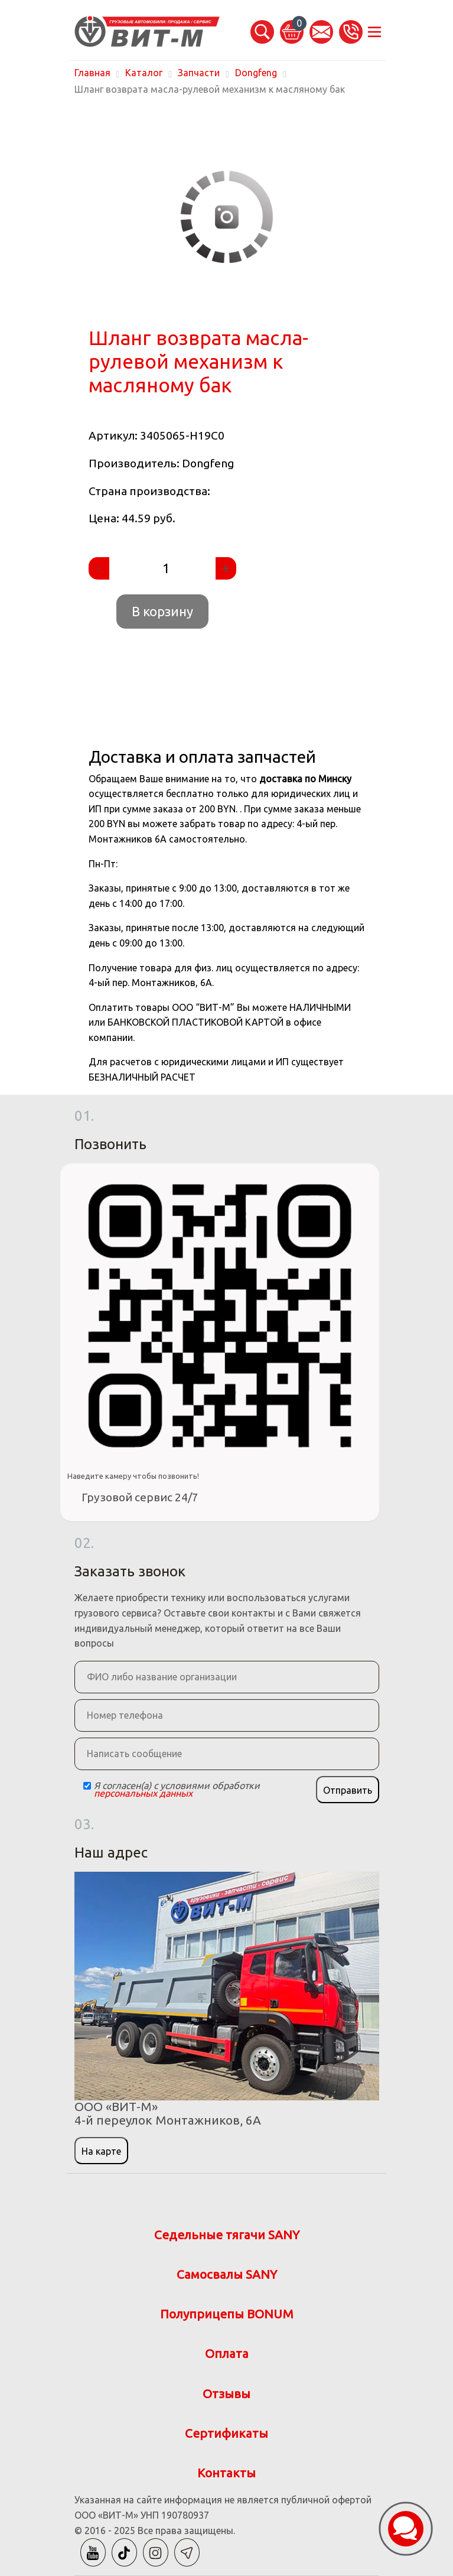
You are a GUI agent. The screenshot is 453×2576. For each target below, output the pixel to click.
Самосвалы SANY (227, 2274)
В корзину (162, 611)
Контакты (226, 2473)
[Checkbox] (87, 1786)
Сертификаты (226, 2433)
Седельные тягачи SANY (226, 2235)
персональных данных (143, 1793)
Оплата (227, 2353)
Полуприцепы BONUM (227, 2314)
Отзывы (226, 2394)
